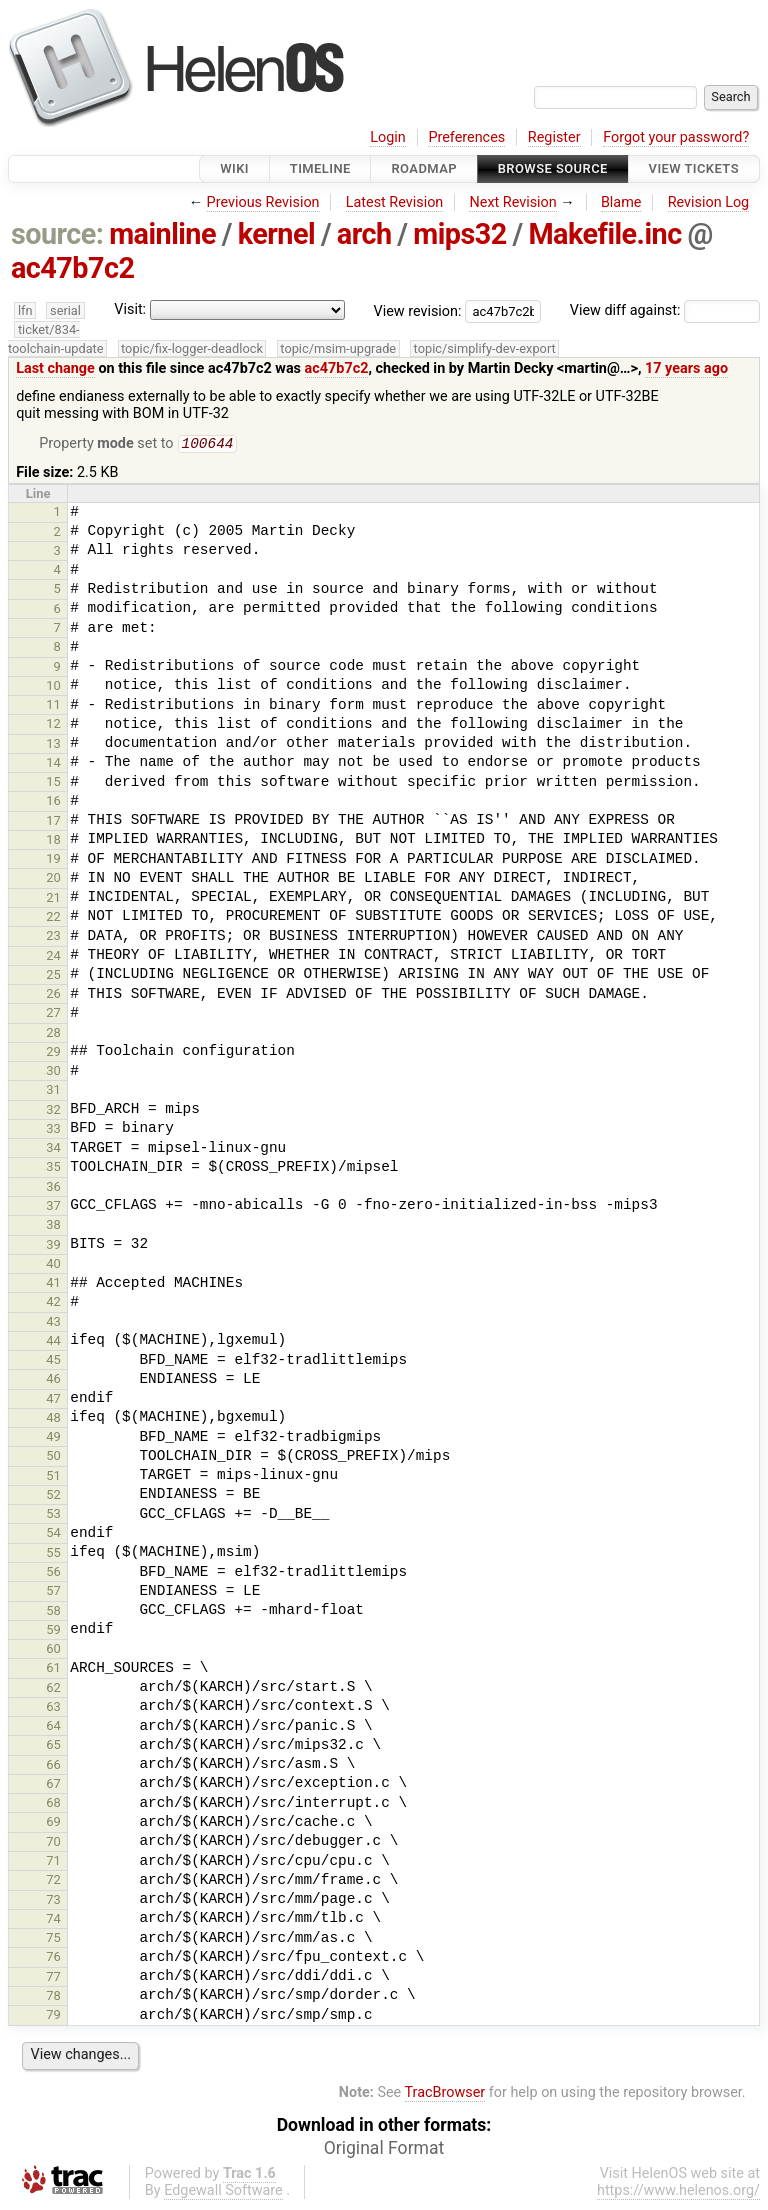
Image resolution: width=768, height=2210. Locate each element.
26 (53, 995)
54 (53, 1534)
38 (53, 1226)
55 (53, 1554)
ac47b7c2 (73, 268)
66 (53, 1766)
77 (53, 1978)
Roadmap (424, 168)
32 (53, 1111)
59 (53, 1631)
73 (53, 1901)
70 (53, 1843)
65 (53, 1746)
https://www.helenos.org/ (678, 2192)
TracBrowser (445, 2094)
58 (53, 1612)
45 (53, 1361)
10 (53, 687)
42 (53, 1303)
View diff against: (665, 310)
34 (53, 1149)
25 (53, 976)
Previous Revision (263, 202)
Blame (621, 202)
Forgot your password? (676, 137)
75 (53, 1939)
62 (53, 1689)
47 (53, 1400)
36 (53, 1188)
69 (53, 1823)
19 (53, 860)
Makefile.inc (604, 234)
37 (53, 1207)
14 (53, 764)
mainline (162, 234)
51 (53, 1477)
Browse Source (553, 168)
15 (53, 783)
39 (53, 1246)
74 (53, 1920)
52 (53, 1496)
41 (53, 1284)
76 (53, 1958)
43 (53, 1323)
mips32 (460, 234)
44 (53, 1342)
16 (53, 802)
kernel (276, 234)
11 (53, 706)
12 (53, 725)
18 (53, 841)
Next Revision (512, 202)
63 (53, 1708)
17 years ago (686, 368)
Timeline (320, 168)
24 (53, 957)
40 (53, 1265)
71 (53, 1862)
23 (53, 937)
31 (53, 1091)
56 (53, 1573)
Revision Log (709, 202)
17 (53, 822)
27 (53, 1014)
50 (53, 1457)
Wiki (234, 168)
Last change (55, 368)
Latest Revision (395, 202)
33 (53, 1130)
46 (53, 1380)
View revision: (418, 310)
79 (53, 2016)
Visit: (130, 309)
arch (364, 234)
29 (53, 1053)
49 (53, 1438)
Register (554, 137)
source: (57, 234)
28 (53, 1034)
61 (53, 1669)
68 (53, 1804)
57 (53, 1592)
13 (53, 745)
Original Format (384, 2150)
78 (53, 1997)
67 (53, 1785)
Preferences (466, 137)
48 (53, 1419)
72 (53, 1881)
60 (53, 1650)
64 (53, 1727)
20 (53, 879)
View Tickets (694, 168)
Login (388, 137)
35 (53, 1168)
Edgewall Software (223, 2192)
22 (53, 918)
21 (53, 899)
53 (53, 1515)
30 (53, 1072)
